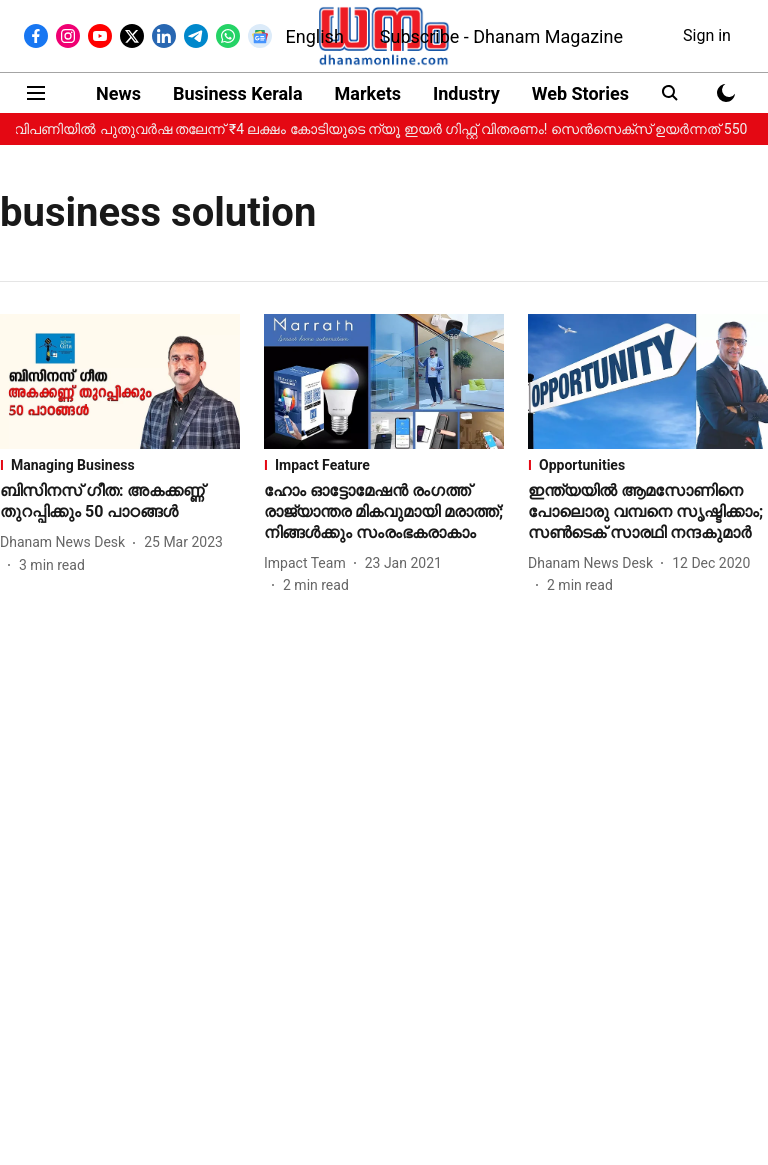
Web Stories (580, 93)
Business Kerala (238, 93)
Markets (368, 93)
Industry (466, 93)
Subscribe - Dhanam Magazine (501, 36)
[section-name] (120, 465)
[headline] (120, 502)
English (315, 36)
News (118, 93)
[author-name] (66, 542)
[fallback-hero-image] (120, 381)
